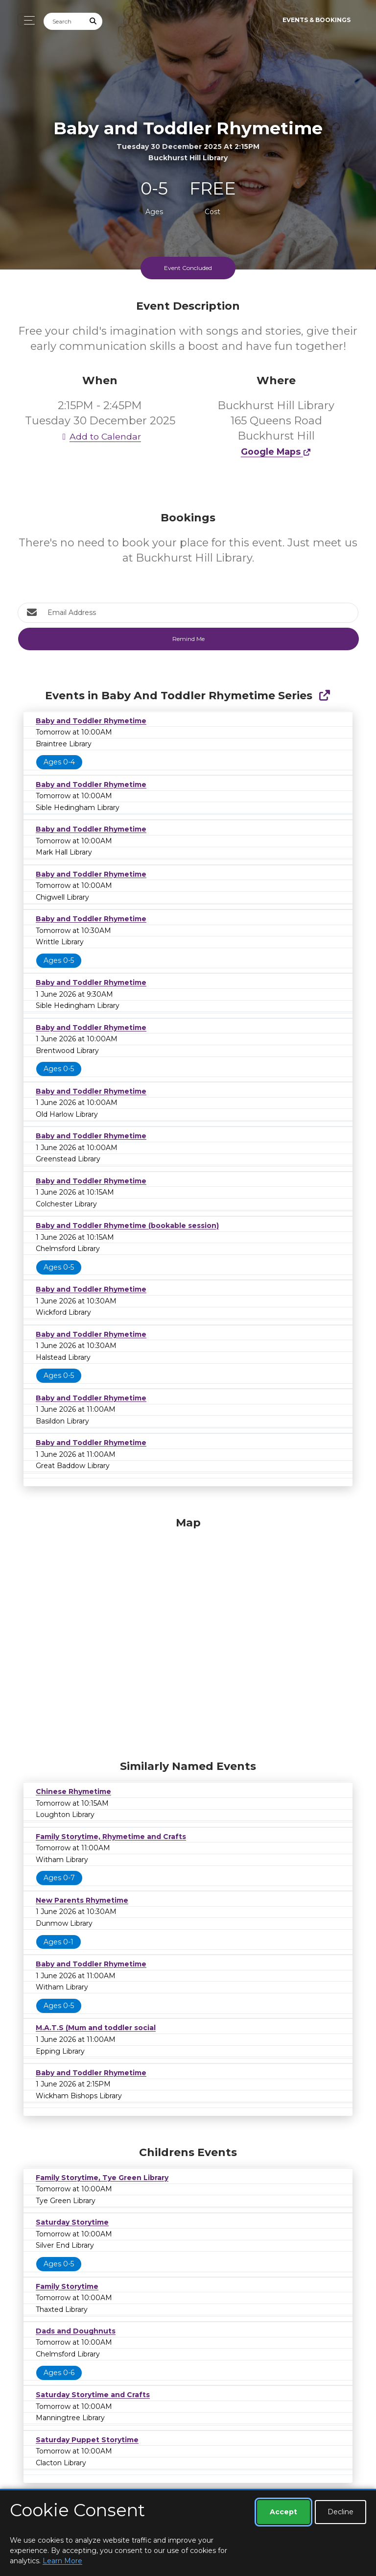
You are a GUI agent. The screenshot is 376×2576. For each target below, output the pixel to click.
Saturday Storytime (72, 2222)
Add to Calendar (100, 436)
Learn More (62, 2560)
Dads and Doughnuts (76, 2331)
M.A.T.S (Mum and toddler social (96, 2027)
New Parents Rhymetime (82, 1900)
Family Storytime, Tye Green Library (102, 2177)
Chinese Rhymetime (73, 1791)
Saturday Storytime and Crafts (93, 2394)
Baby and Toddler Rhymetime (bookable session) (127, 1225)
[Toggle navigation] (27, 20)
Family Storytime (67, 2286)
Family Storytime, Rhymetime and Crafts (111, 1836)
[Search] (64, 21)
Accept (283, 2511)
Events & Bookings (316, 20)
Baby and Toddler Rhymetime (91, 720)
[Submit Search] (93, 21)
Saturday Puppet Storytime (87, 2439)
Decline (340, 2511)
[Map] (188, 1636)
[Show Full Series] (324, 695)
